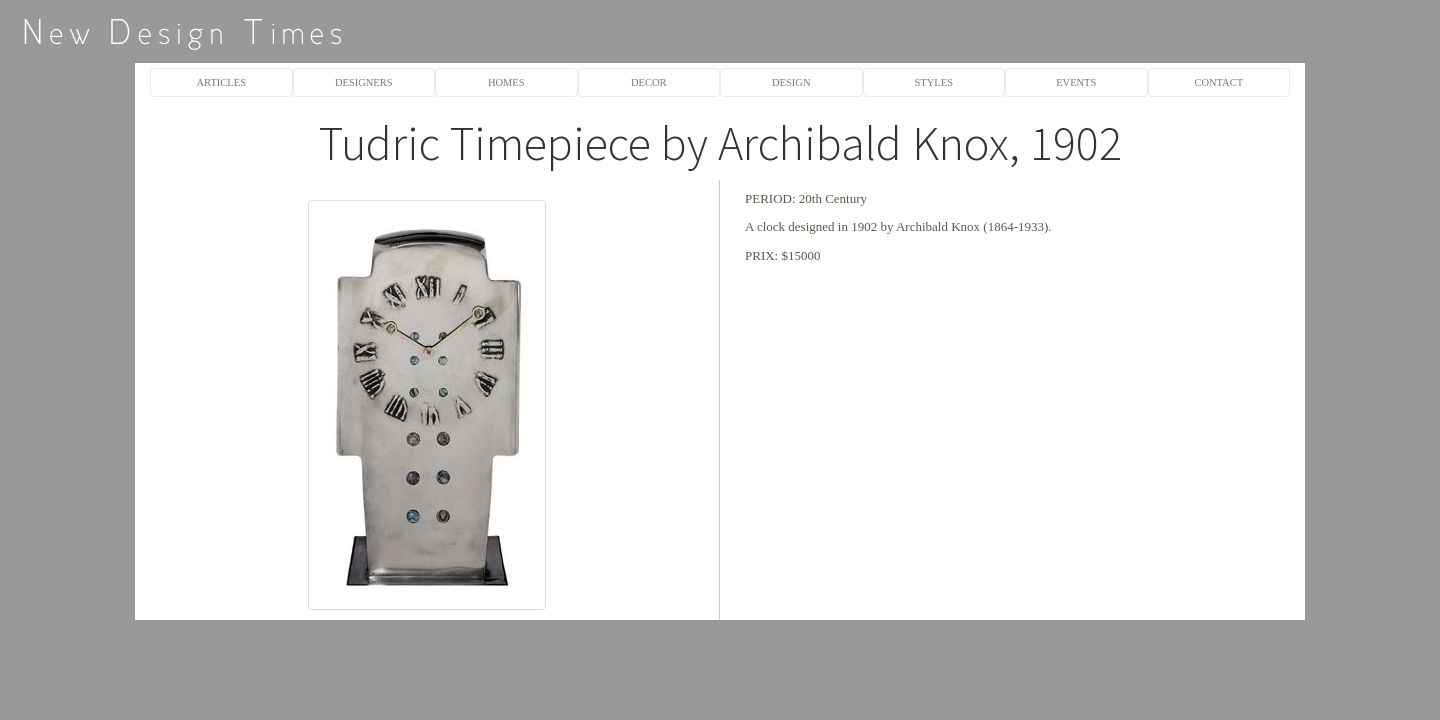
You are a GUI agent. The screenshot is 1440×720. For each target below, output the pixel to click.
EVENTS (1076, 82)
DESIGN (791, 82)
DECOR (649, 82)
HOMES (506, 82)
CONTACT (1218, 82)
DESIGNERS (364, 82)
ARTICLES (221, 82)
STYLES (934, 82)
